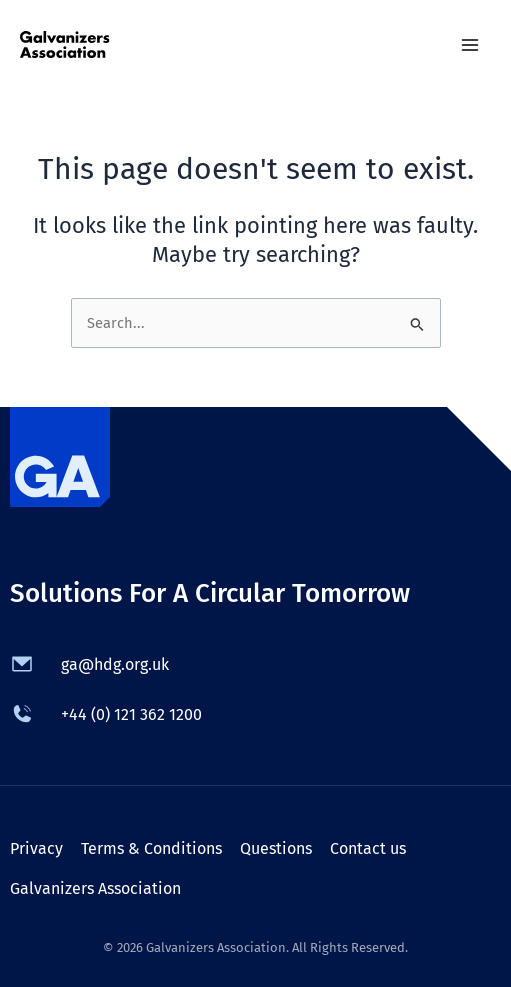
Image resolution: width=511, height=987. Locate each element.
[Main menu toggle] (470, 45)
